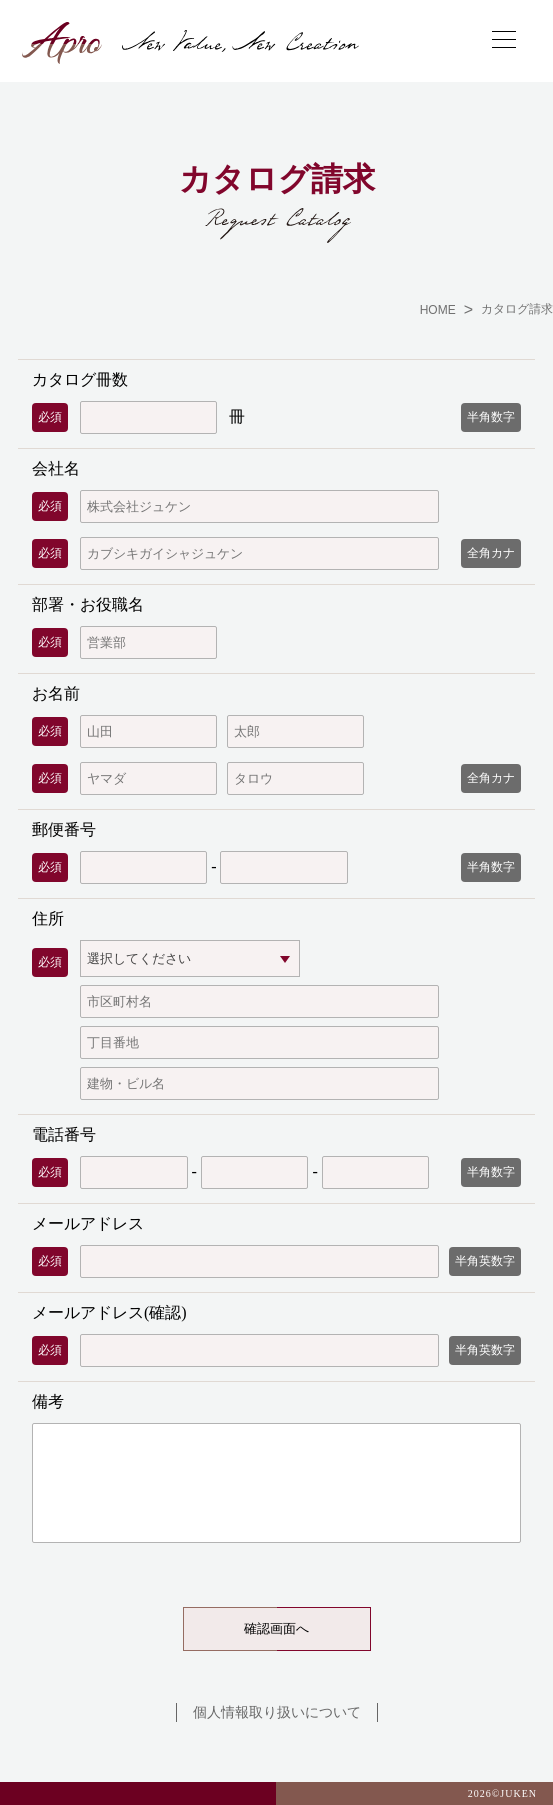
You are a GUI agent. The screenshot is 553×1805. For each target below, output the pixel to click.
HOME (438, 310)
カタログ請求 (517, 309)
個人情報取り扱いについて (277, 1712)
